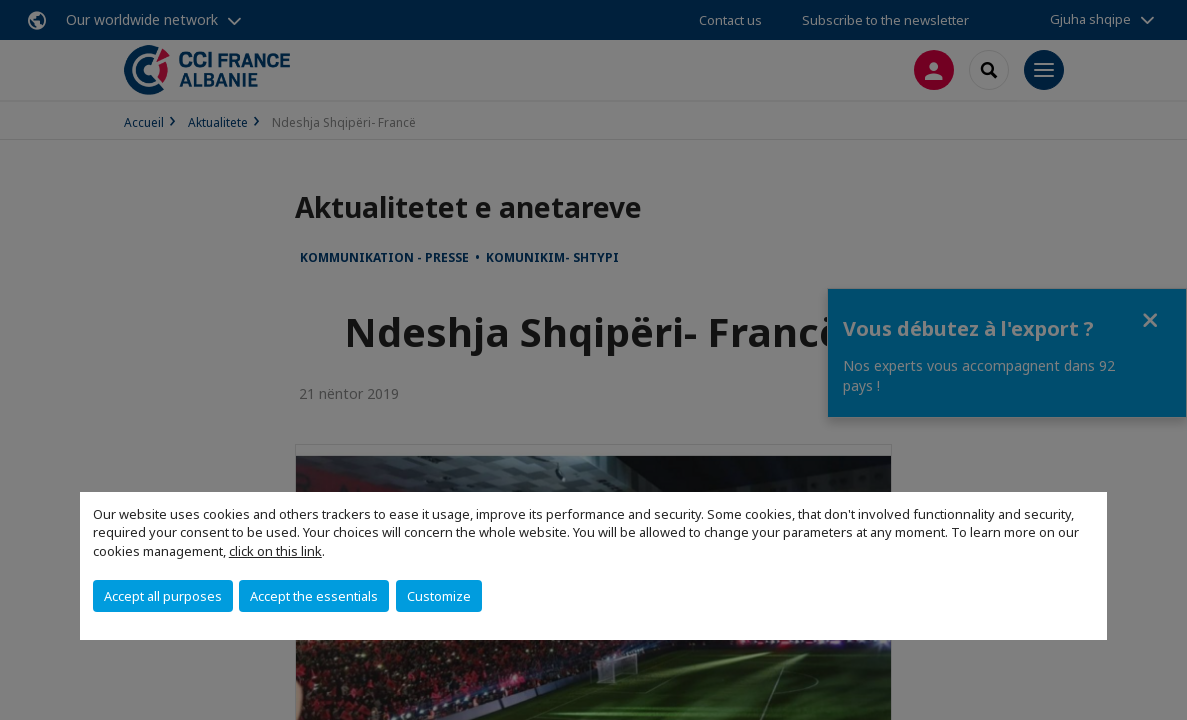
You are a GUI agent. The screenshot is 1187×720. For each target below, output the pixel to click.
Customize (439, 596)
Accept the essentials (314, 596)
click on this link (275, 551)
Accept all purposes (163, 596)
